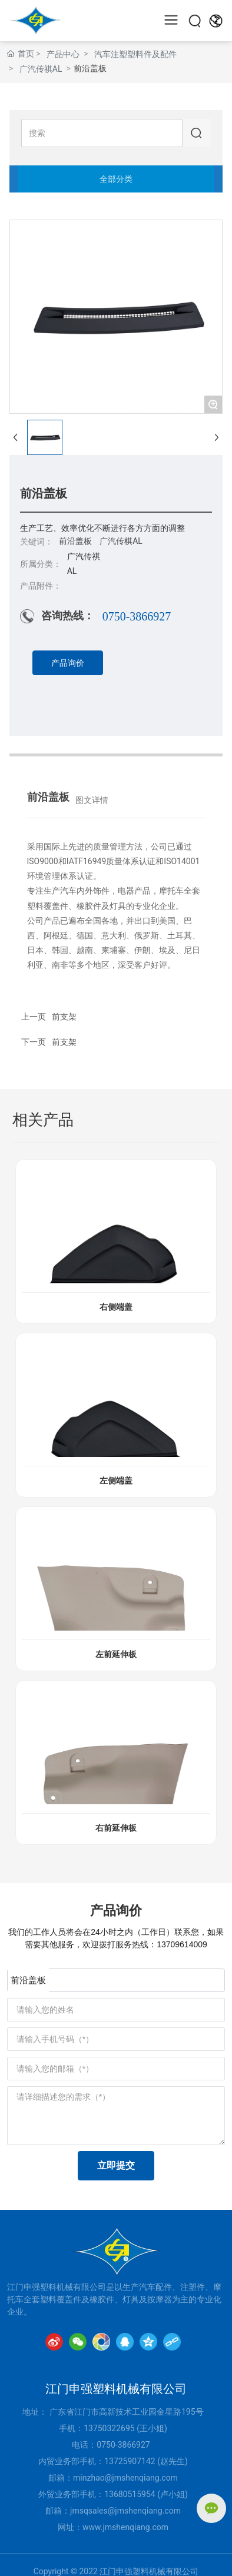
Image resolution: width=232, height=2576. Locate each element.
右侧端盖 (116, 1307)
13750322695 (109, 2428)
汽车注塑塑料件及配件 (135, 54)
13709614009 (182, 1944)
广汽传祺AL (40, 69)
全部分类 (116, 179)
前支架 (64, 1042)
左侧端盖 (116, 1480)
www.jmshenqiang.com (125, 2527)
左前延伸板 (116, 1654)
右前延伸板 (116, 1828)
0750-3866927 (136, 616)
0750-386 (114, 2444)
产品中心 (63, 54)
